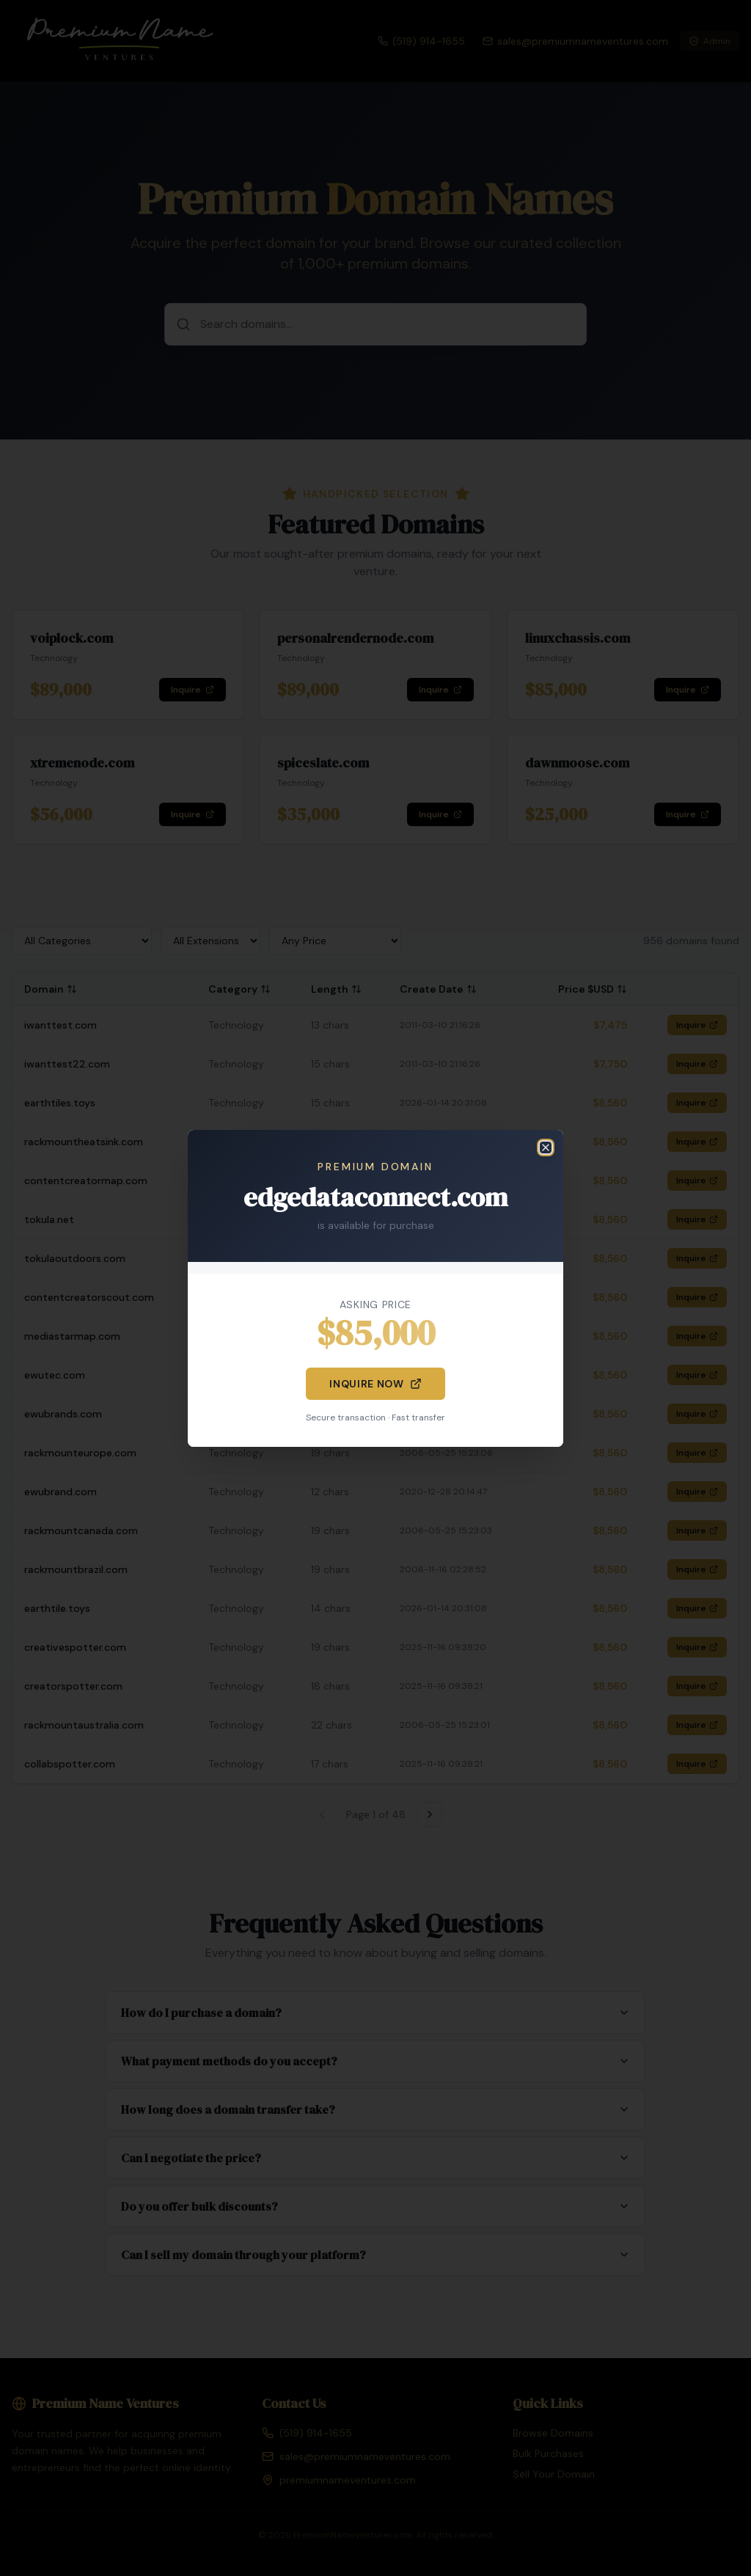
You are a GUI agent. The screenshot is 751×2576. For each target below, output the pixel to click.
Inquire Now (375, 1383)
